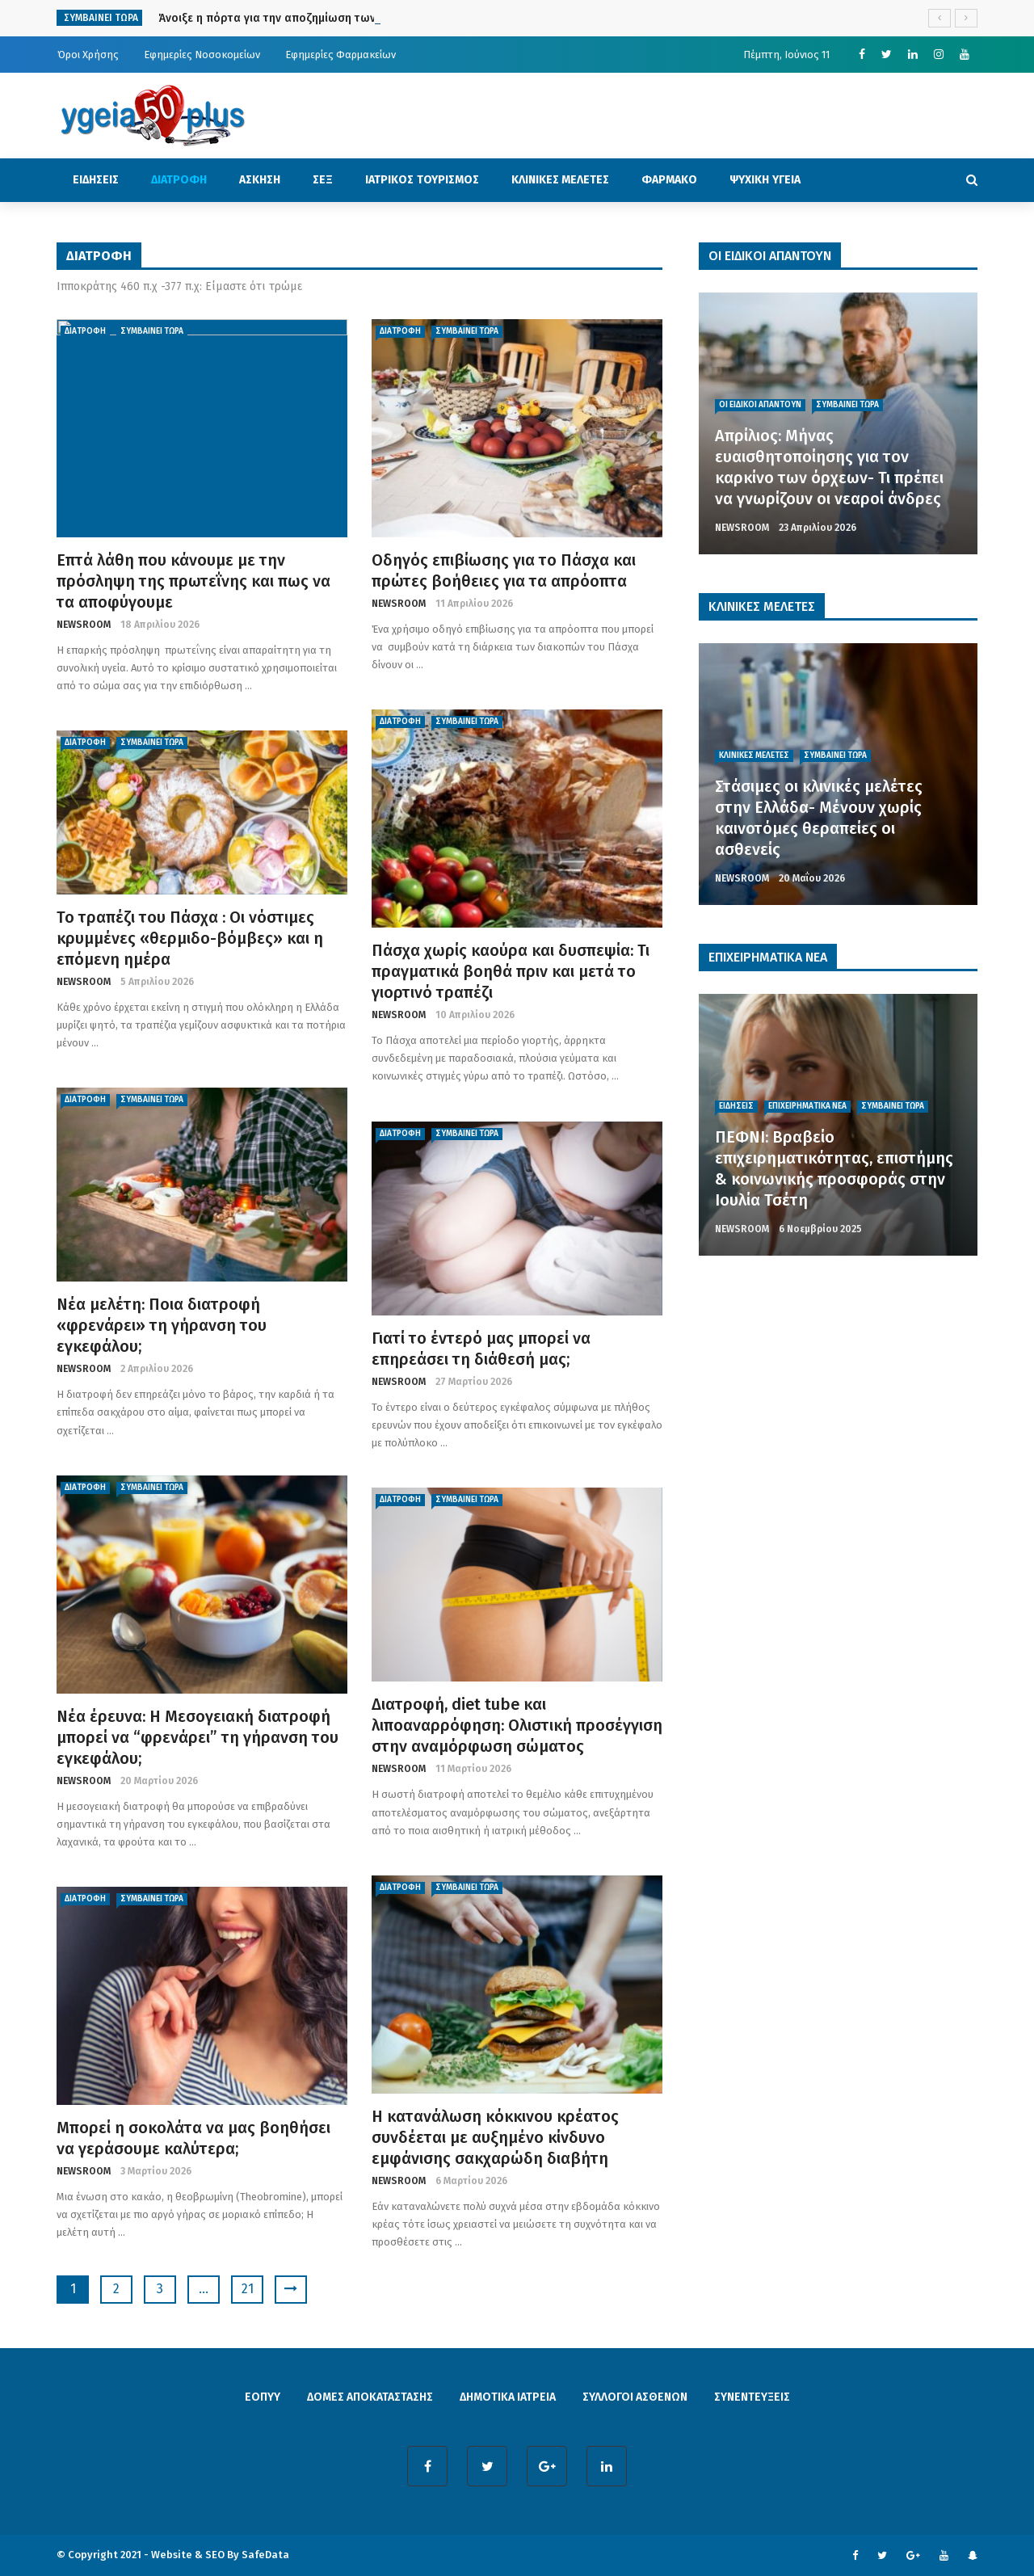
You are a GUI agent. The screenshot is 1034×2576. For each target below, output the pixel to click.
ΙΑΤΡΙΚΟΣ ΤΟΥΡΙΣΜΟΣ (422, 180)
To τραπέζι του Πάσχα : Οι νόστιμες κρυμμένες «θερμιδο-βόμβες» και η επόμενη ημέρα (190, 938)
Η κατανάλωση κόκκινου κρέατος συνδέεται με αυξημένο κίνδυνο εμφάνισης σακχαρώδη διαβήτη (495, 2137)
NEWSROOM (84, 624)
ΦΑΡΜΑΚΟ (669, 180)
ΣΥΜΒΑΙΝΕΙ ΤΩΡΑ (151, 331)
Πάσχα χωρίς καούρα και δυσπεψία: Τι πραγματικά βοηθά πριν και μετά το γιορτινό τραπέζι (510, 971)
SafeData (265, 2555)
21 (248, 2288)
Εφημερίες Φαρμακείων (340, 54)
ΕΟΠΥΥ (262, 2397)
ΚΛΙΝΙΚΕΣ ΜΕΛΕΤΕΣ (560, 180)
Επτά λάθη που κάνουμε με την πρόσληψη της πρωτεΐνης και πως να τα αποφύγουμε (193, 581)
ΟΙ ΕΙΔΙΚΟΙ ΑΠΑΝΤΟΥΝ (760, 405)
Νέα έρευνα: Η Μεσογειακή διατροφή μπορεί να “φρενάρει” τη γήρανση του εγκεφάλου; (197, 1737)
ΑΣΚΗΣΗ (259, 180)
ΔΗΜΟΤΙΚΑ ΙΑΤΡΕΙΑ (508, 2397)
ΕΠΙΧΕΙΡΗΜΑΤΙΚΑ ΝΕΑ (807, 1106)
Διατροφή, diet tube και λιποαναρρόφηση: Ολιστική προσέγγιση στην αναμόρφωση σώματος (517, 1725)
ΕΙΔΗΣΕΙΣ (96, 180)
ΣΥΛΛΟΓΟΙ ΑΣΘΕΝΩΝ (634, 2397)
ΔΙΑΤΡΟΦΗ (179, 180)
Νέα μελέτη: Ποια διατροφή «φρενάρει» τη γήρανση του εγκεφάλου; (162, 1325)
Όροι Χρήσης (88, 54)
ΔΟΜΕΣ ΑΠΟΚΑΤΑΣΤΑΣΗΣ (370, 2397)
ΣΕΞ (323, 180)
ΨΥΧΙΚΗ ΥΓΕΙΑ (765, 180)
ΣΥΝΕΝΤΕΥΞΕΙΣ (752, 2397)
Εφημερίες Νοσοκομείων (202, 54)
